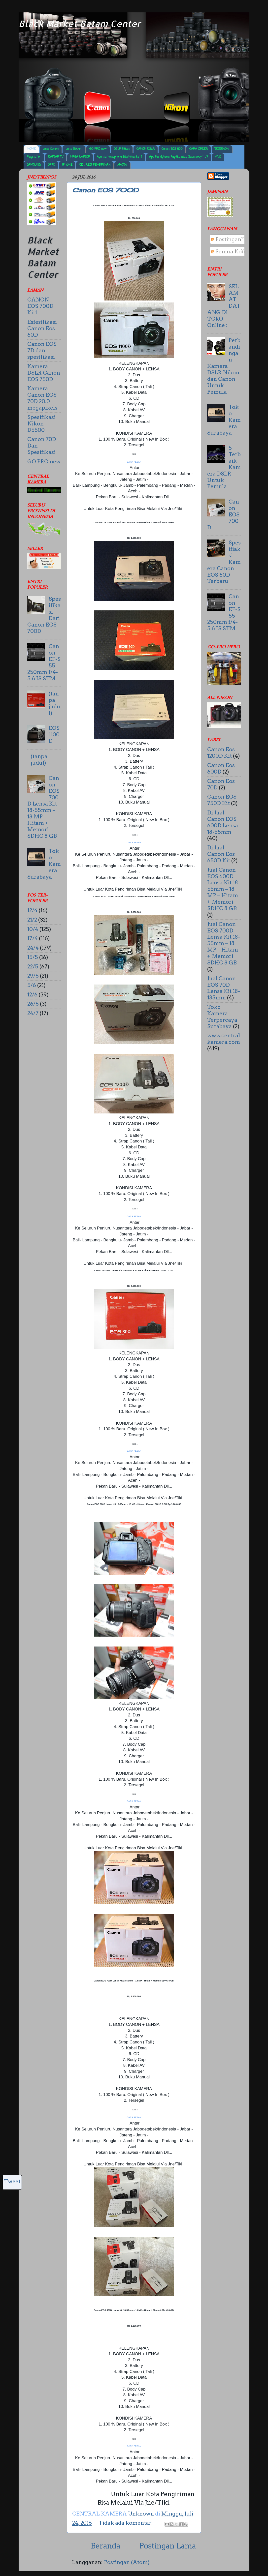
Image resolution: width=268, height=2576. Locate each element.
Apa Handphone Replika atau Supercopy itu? (178, 157)
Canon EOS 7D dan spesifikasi (42, 350)
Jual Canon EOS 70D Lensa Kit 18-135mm (223, 988)
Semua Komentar (236, 251)
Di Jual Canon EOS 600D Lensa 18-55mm (222, 822)
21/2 (32, 919)
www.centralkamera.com (223, 1038)
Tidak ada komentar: (126, 2522)
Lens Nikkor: (74, 149)
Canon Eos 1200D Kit (221, 752)
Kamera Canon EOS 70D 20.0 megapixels (42, 398)
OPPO (51, 165)
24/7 (32, 1013)
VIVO (218, 157)
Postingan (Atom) (127, 2562)
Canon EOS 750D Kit (221, 799)
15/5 (32, 957)
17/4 (32, 938)
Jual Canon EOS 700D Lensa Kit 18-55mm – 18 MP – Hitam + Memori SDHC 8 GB (223, 943)
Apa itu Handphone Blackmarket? (119, 157)
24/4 (33, 947)
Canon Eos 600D (221, 768)
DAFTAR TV (55, 157)
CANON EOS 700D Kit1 (40, 306)
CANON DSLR (145, 149)
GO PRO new (98, 149)
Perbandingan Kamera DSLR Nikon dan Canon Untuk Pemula (223, 366)
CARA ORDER (198, 149)
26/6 (33, 1003)
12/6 (32, 994)
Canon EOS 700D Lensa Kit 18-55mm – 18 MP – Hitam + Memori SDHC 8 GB (43, 807)
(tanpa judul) (54, 703)
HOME (31, 149)
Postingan (226, 239)
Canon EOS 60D (172, 149)
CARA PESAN (134, 462)
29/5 (33, 975)
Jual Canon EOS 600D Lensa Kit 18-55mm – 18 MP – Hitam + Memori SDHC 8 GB (223, 889)
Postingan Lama (167, 2545)
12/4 (32, 910)
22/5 (32, 966)
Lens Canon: (51, 149)
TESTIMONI (222, 149)
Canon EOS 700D (105, 190)
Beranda (105, 2545)
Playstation (34, 157)
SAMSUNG (34, 165)
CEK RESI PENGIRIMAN (94, 165)
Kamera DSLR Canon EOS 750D (43, 372)
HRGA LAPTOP (80, 157)
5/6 (31, 985)
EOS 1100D (54, 734)
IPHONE (67, 165)
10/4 (32, 929)
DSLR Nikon (122, 149)
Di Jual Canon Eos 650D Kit (221, 854)
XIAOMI (122, 165)
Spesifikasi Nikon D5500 (41, 423)
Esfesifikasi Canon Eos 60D (42, 328)
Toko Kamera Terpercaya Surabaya (222, 1016)
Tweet (12, 2181)
